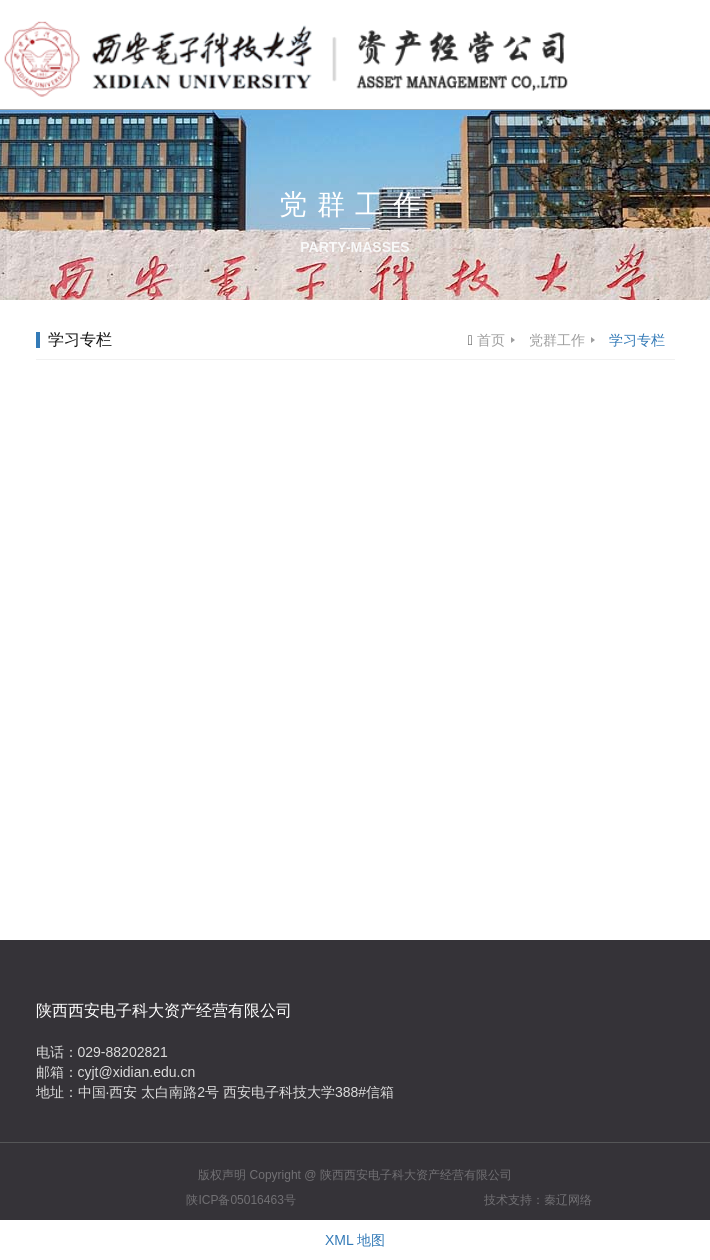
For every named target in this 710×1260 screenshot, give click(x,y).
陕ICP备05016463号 (240, 1200)
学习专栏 (637, 340)
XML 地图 (355, 1240)
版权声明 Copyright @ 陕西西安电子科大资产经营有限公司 (355, 1175)
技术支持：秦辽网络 (538, 1200)
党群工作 (557, 340)
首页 (491, 340)
